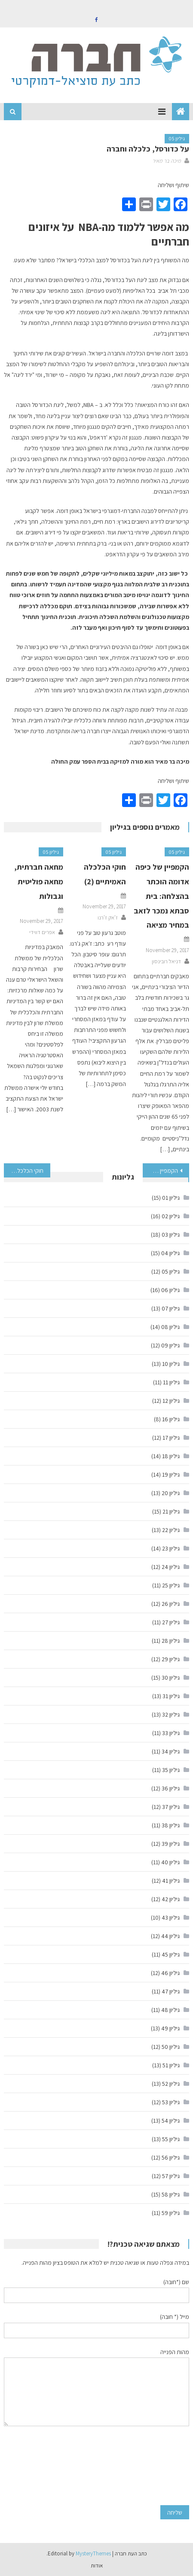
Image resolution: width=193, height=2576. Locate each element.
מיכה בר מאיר (166, 160)
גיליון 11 (171, 1382)
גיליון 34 (171, 1751)
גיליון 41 (171, 1880)
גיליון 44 (170, 1936)
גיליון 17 (171, 1437)
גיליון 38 (171, 1825)
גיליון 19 (171, 1474)
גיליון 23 (171, 1548)
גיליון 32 (171, 1714)
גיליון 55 (171, 2139)
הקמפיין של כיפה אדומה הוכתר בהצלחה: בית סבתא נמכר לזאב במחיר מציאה (161, 896)
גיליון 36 (171, 1788)
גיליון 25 (171, 1585)
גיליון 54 (171, 2120)
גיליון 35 (171, 1770)
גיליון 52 (171, 2084)
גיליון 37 (171, 1807)
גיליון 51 (171, 2065)
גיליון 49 (170, 2028)
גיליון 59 (171, 2213)
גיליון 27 (171, 1622)
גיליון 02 (171, 1216)
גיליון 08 (170, 1327)
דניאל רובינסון (166, 961)
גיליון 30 (171, 1677)
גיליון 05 (177, 138)
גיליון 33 (171, 1733)
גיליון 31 (171, 1696)
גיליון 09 (170, 1345)
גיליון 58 (171, 2194)
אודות (97, 2565)
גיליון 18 (171, 1456)
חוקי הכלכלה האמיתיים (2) (23, 1170)
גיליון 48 (170, 2010)
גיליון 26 (171, 1604)
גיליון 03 (171, 1234)
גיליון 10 (171, 1364)
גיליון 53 (171, 2102)
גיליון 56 (171, 2157)
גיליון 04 (170, 1253)
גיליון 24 (171, 1567)
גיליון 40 (170, 1862)
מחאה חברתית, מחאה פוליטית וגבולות (38, 881)
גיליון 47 (171, 1991)
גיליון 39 (171, 1844)
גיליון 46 (170, 1973)
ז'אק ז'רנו (108, 917)
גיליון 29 (171, 1659)
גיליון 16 (171, 1419)
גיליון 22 (171, 1530)
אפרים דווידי (42, 932)
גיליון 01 (171, 1198)
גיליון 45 (171, 1954)
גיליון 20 (171, 1493)
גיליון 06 (170, 1290)
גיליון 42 (171, 1899)
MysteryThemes (93, 2553)
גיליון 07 (171, 1308)
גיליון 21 (171, 1511)
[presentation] (154, 2466)
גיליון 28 (171, 1641)
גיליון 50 (171, 2047)
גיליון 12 (171, 1401)
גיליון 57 (171, 2176)
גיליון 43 (171, 1917)
